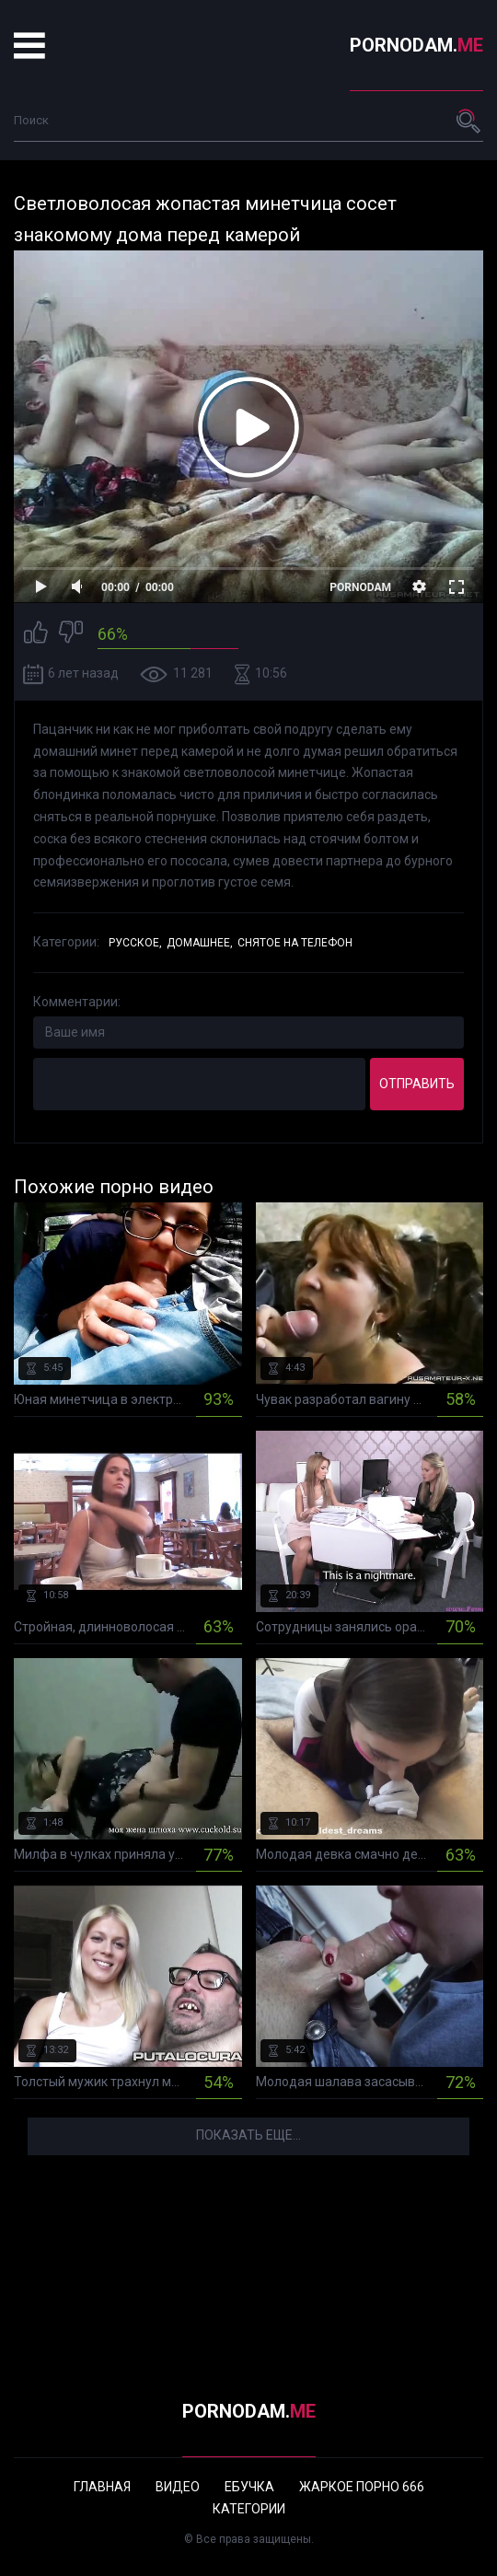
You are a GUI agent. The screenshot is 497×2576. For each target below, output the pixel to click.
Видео (178, 2486)
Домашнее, (200, 942)
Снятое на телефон (295, 942)
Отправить (417, 1083)
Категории (249, 2508)
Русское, (135, 942)
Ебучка (249, 2486)
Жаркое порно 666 (361, 2486)
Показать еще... (248, 2135)
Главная (102, 2486)
